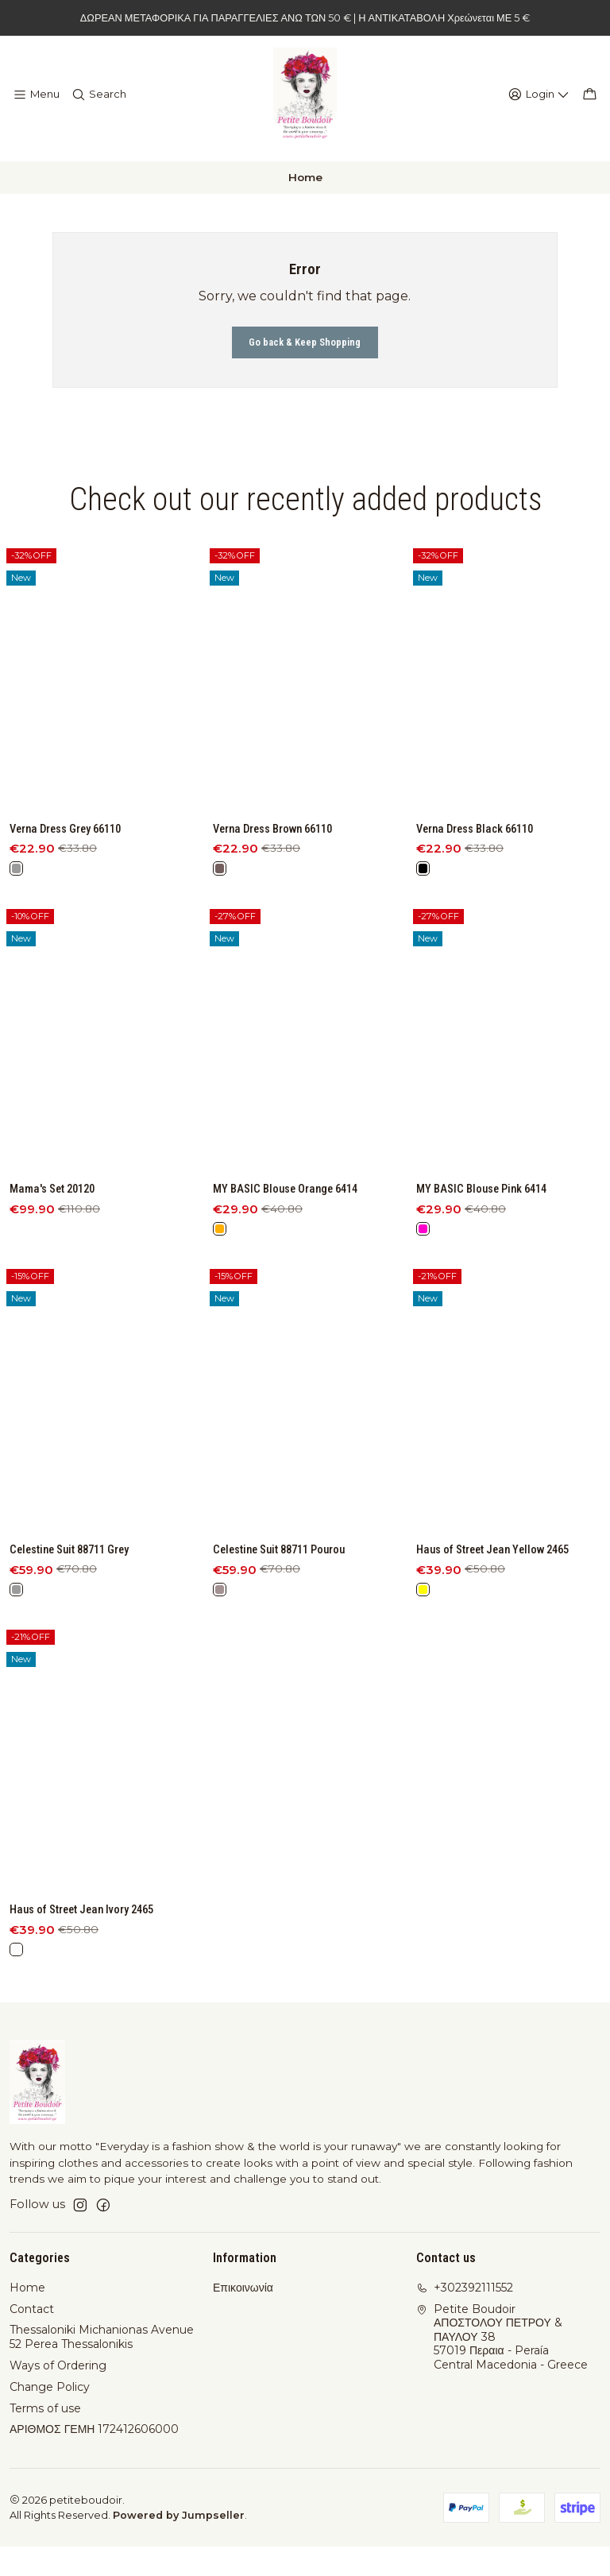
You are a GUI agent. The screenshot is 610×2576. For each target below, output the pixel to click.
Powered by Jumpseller (179, 2545)
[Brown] (221, 945)
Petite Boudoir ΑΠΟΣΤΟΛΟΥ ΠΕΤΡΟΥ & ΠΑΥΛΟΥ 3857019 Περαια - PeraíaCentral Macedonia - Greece (502, 2366)
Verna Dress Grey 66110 (74, 882)
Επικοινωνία (243, 2317)
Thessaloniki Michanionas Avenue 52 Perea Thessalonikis (102, 2366)
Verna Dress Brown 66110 (282, 903)
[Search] (95, 102)
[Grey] (17, 923)
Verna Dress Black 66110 (483, 919)
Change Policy (50, 2416)
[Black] (424, 961)
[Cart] (590, 102)
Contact (32, 2338)
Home (27, 2317)
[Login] (544, 102)
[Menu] (35, 102)
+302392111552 (464, 2317)
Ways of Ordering (58, 2395)
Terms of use (45, 2438)
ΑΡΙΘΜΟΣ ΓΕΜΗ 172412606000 (94, 2458)
